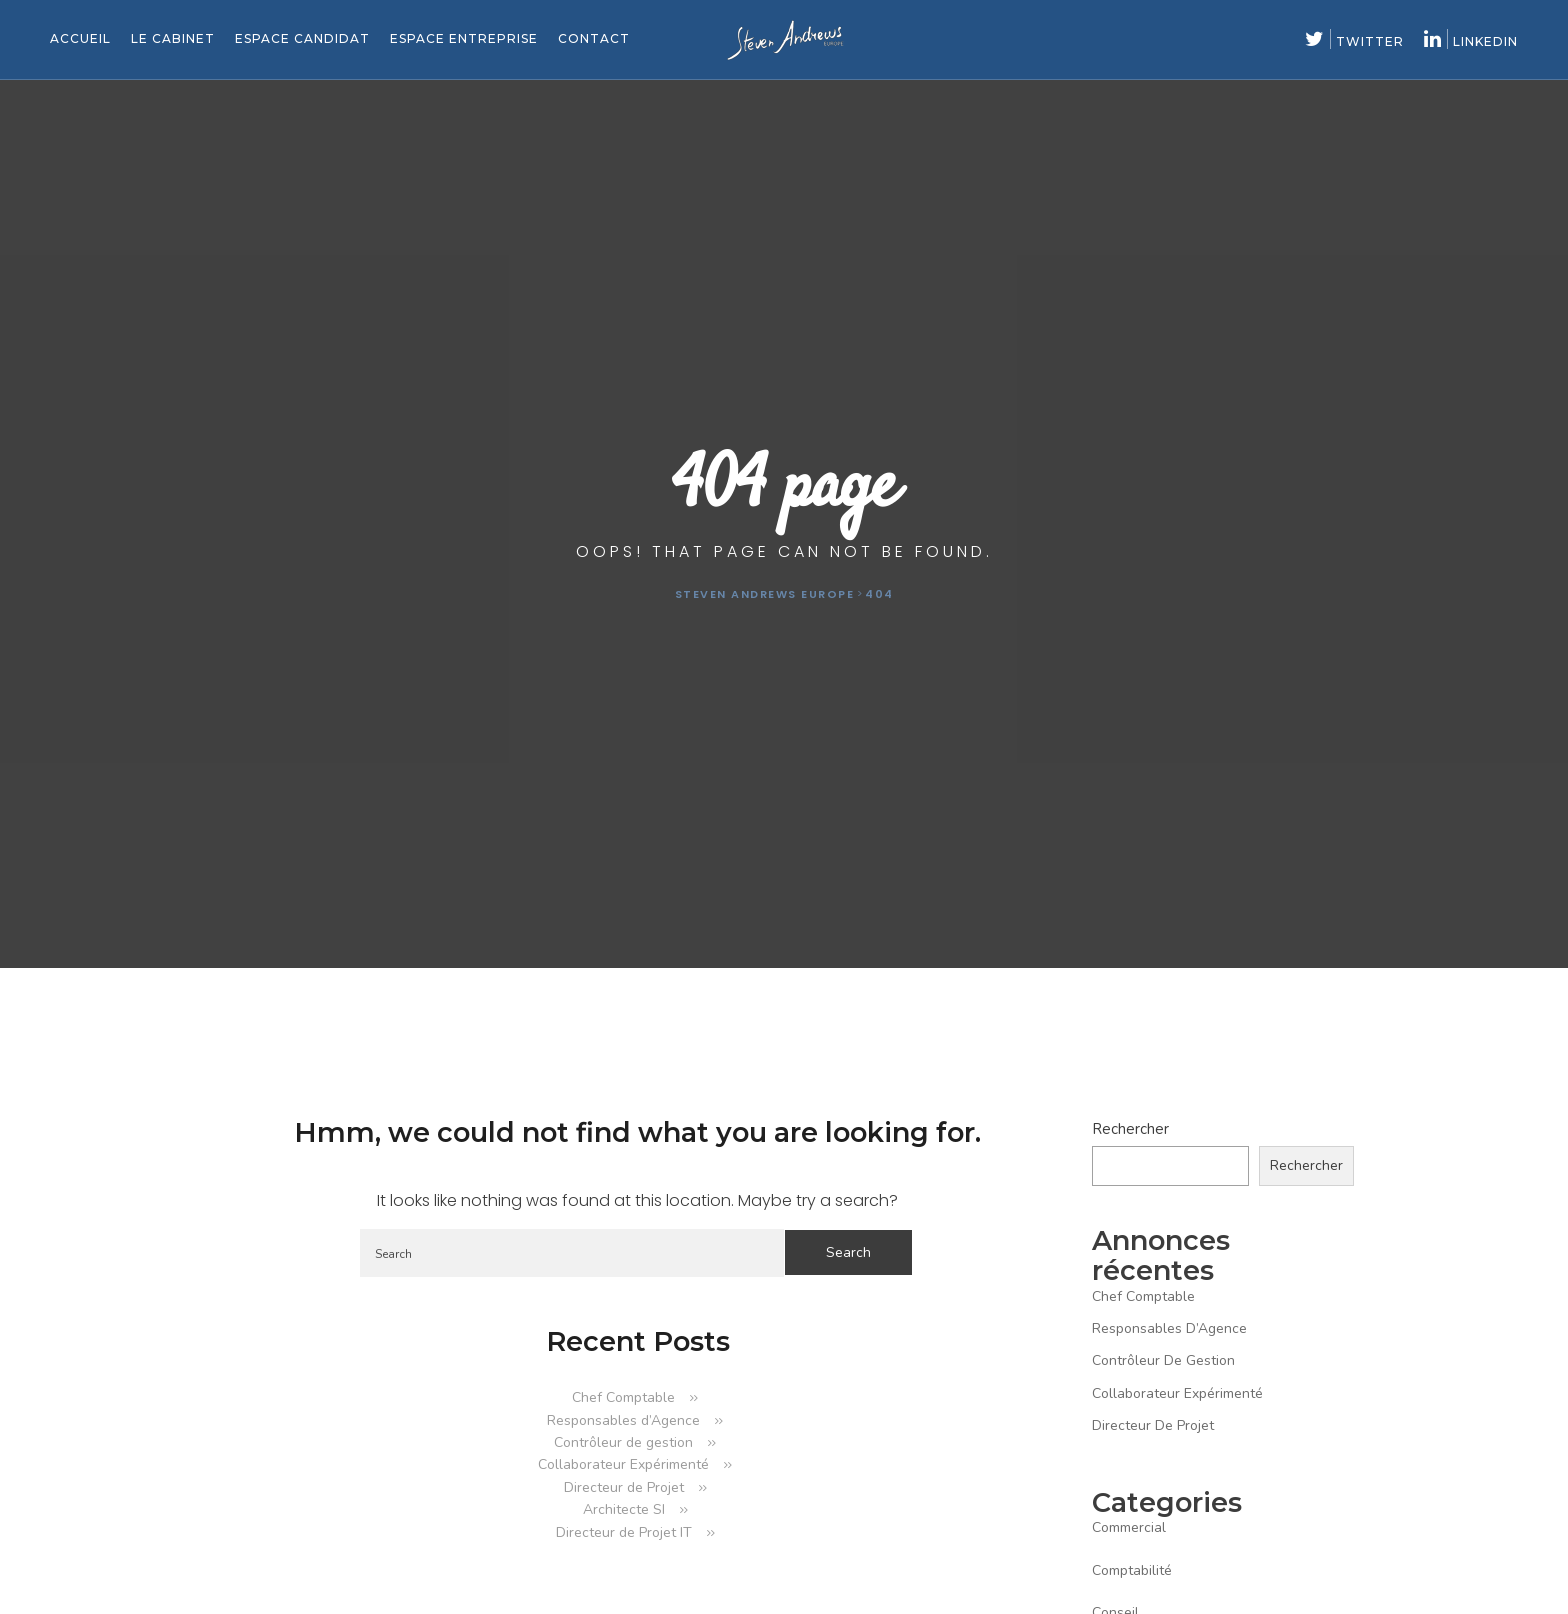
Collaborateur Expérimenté (623, 1464)
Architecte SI (624, 1509)
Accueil (80, 38)
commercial (1129, 1527)
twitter (1354, 41)
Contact (594, 38)
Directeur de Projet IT (624, 1532)
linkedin (1471, 41)
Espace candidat (302, 38)
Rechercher (1130, 1129)
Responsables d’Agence (623, 1420)
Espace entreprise (464, 38)
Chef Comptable (623, 1397)
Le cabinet (173, 38)
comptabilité (1132, 1570)
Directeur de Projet (624, 1487)
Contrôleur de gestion (623, 1442)
